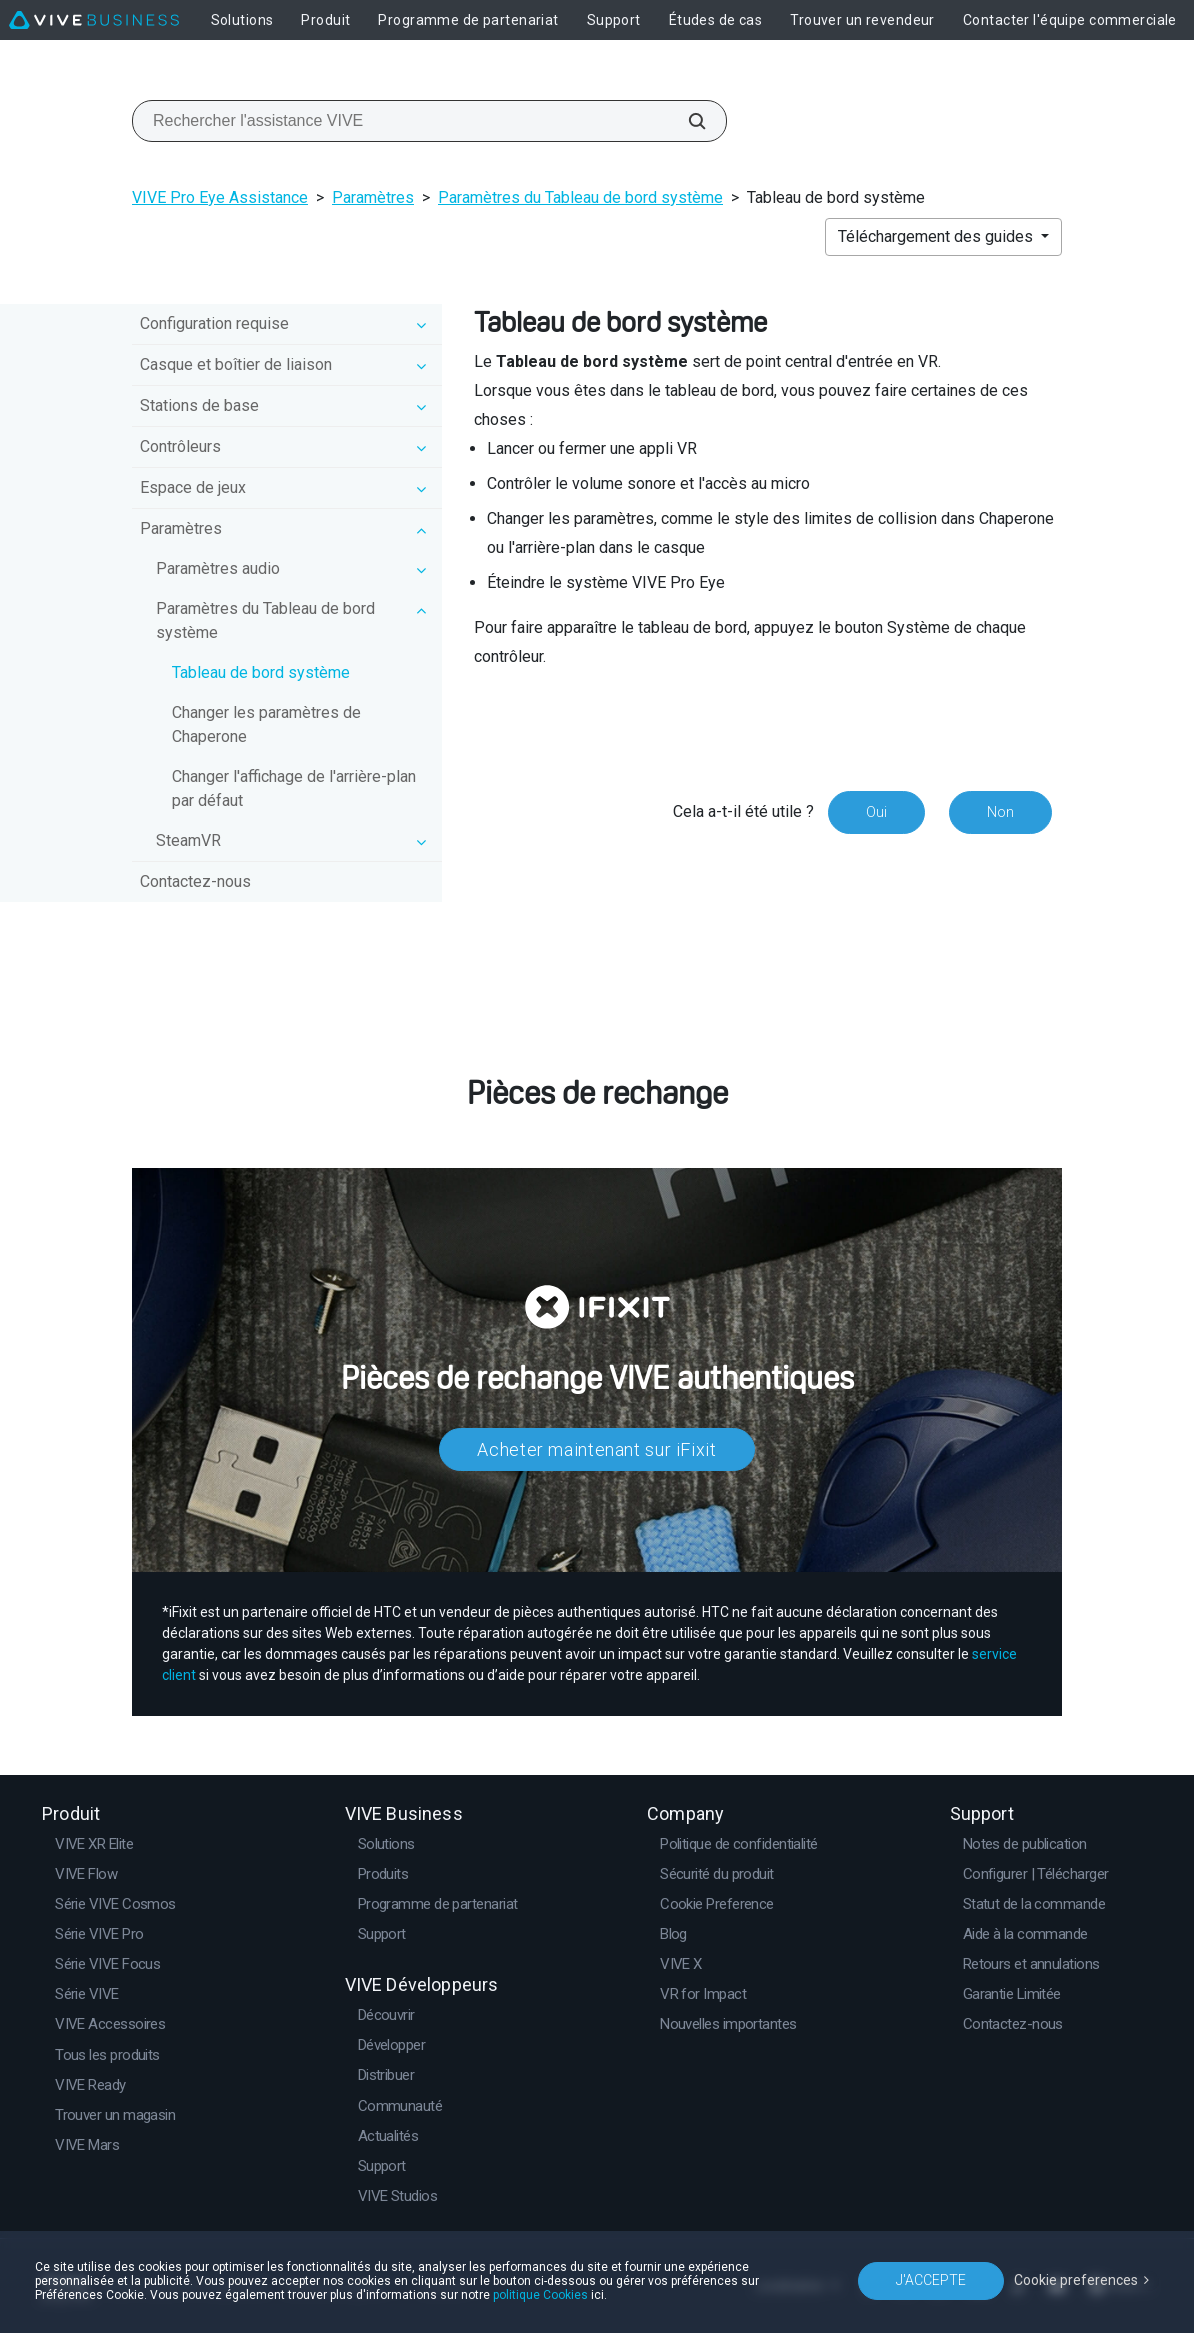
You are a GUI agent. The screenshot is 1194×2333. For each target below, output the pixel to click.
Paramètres (373, 197)
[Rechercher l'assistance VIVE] (686, 121)
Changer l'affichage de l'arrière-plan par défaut (294, 788)
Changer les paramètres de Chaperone (266, 724)
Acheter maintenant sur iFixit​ (596, 1449)
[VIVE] (94, 20)
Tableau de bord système (261, 672)
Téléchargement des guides (937, 236)
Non (1000, 812)
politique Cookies (540, 2295)
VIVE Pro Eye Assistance (220, 197)
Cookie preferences (1076, 2280)
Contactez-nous (195, 881)
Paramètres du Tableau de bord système (580, 197)
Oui (876, 812)
